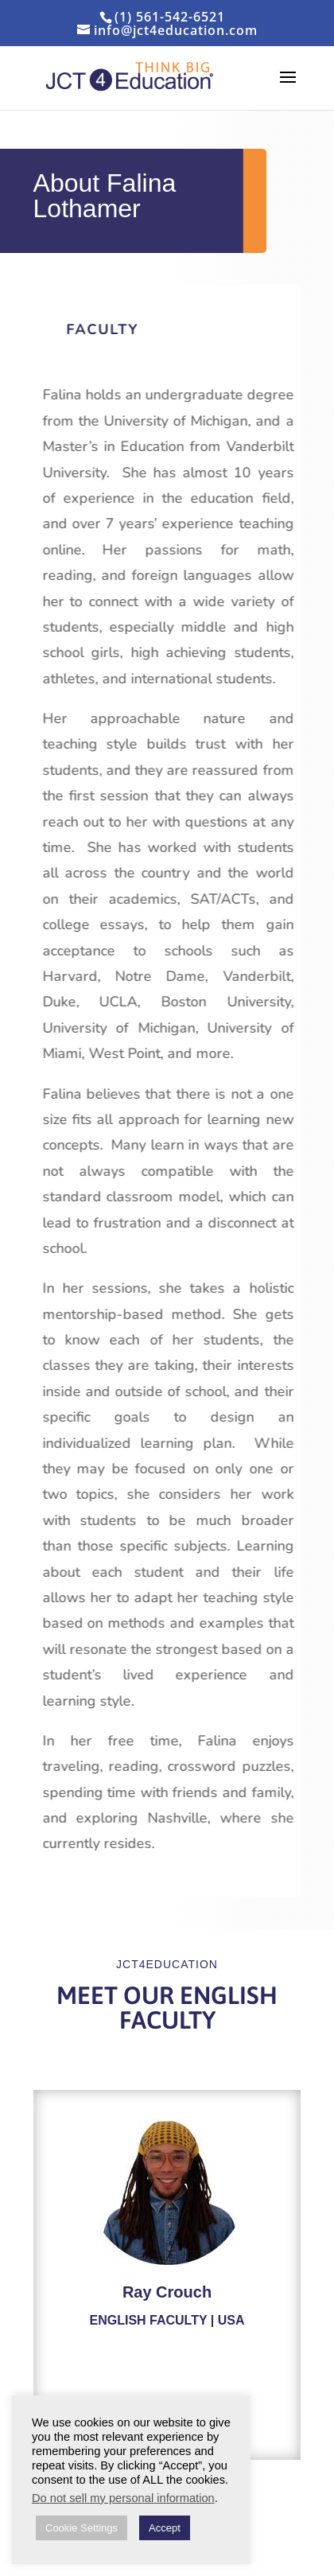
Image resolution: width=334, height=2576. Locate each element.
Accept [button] (165, 2528)
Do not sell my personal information (123, 2498)
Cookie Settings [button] (81, 2528)
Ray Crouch (167, 2292)
